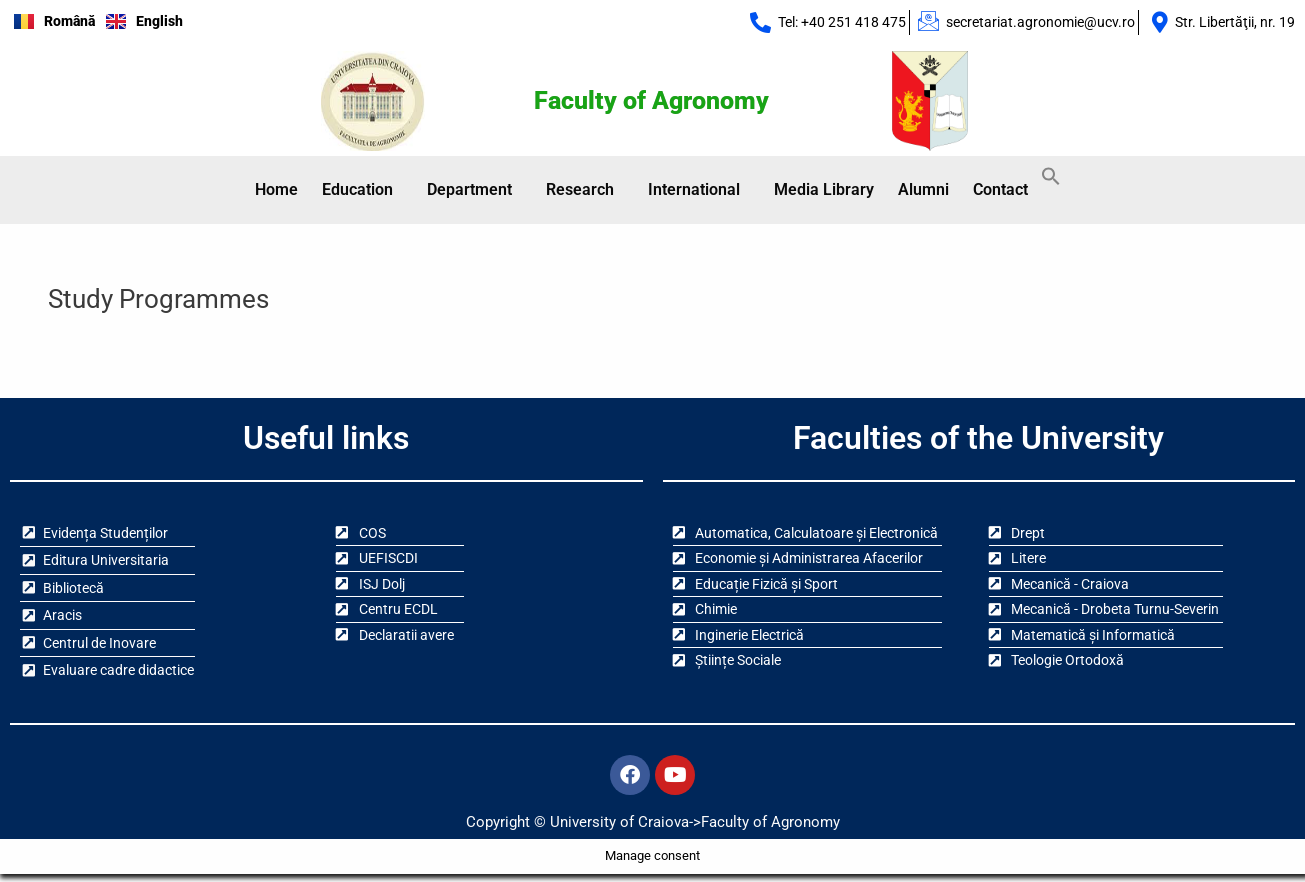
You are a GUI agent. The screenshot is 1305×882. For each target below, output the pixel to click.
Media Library (824, 190)
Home (276, 190)
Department (469, 190)
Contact (1000, 190)
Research (580, 190)
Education (357, 190)
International (694, 190)
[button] (362, 191)
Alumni (923, 190)
